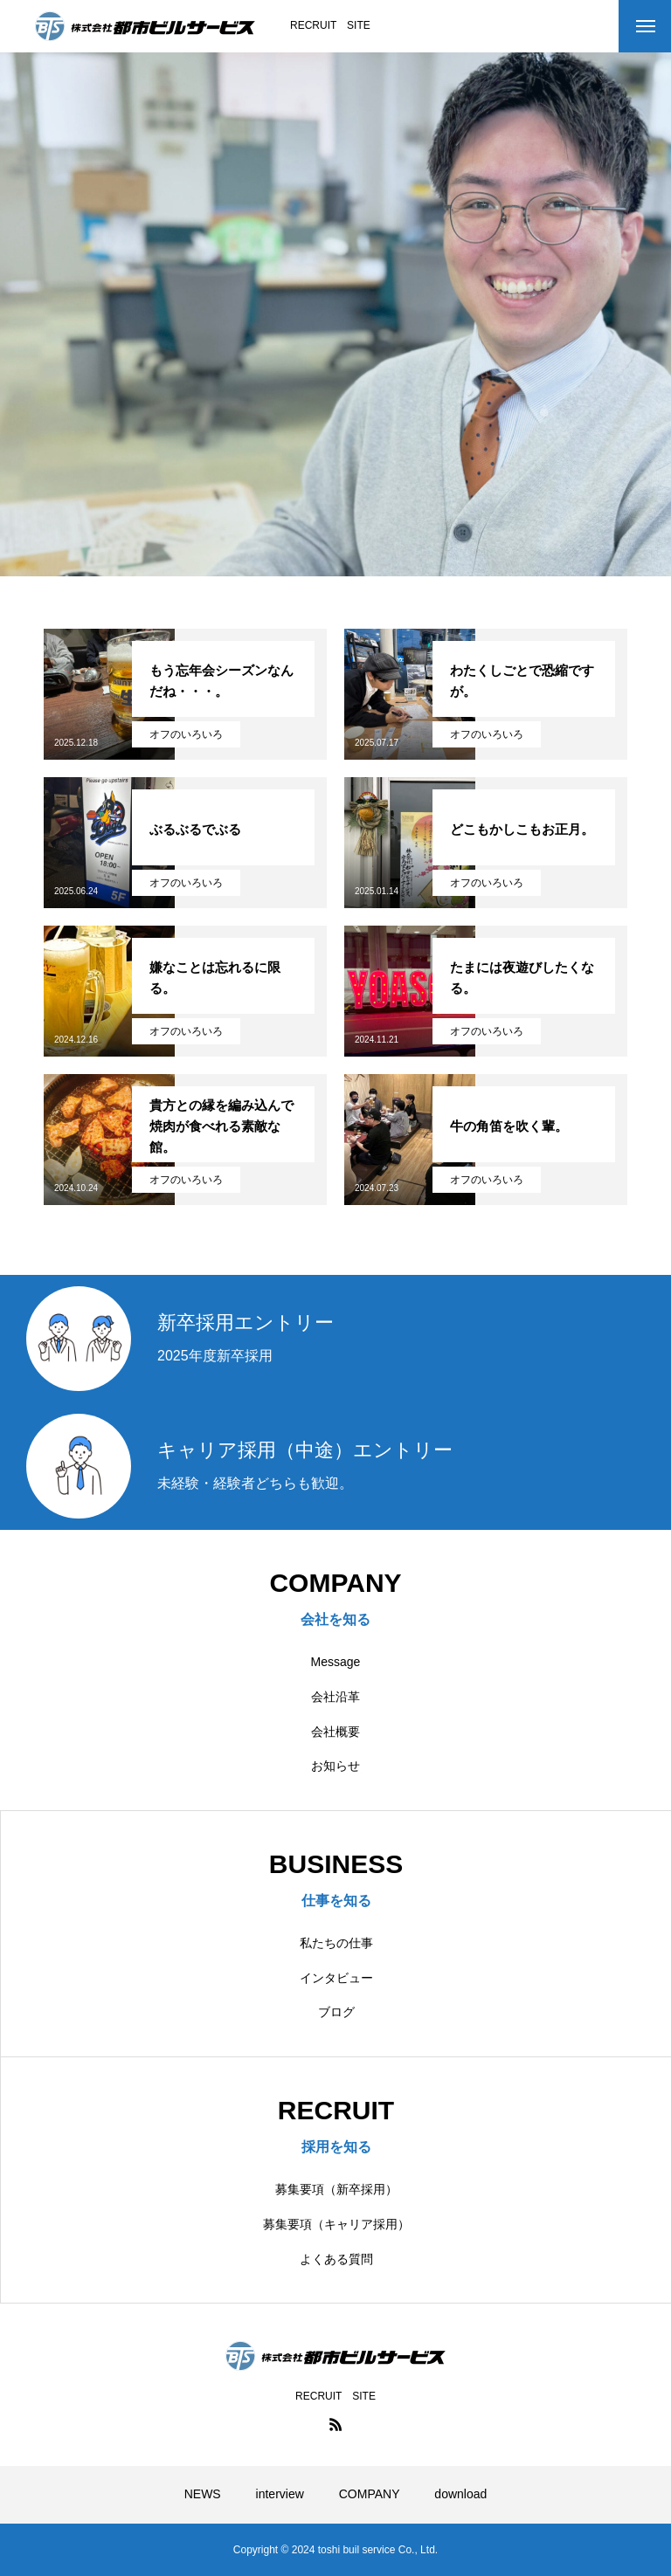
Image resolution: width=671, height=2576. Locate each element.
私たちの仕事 (336, 1943)
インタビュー (336, 1978)
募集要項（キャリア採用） (336, 2224)
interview (280, 2494)
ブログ (336, 2012)
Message (336, 1662)
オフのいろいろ (186, 734)
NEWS (202, 2494)
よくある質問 (336, 2259)
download (460, 2494)
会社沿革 (335, 1697)
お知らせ (335, 1766)
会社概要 (335, 1732)
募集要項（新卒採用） (336, 2189)
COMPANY (369, 2494)
